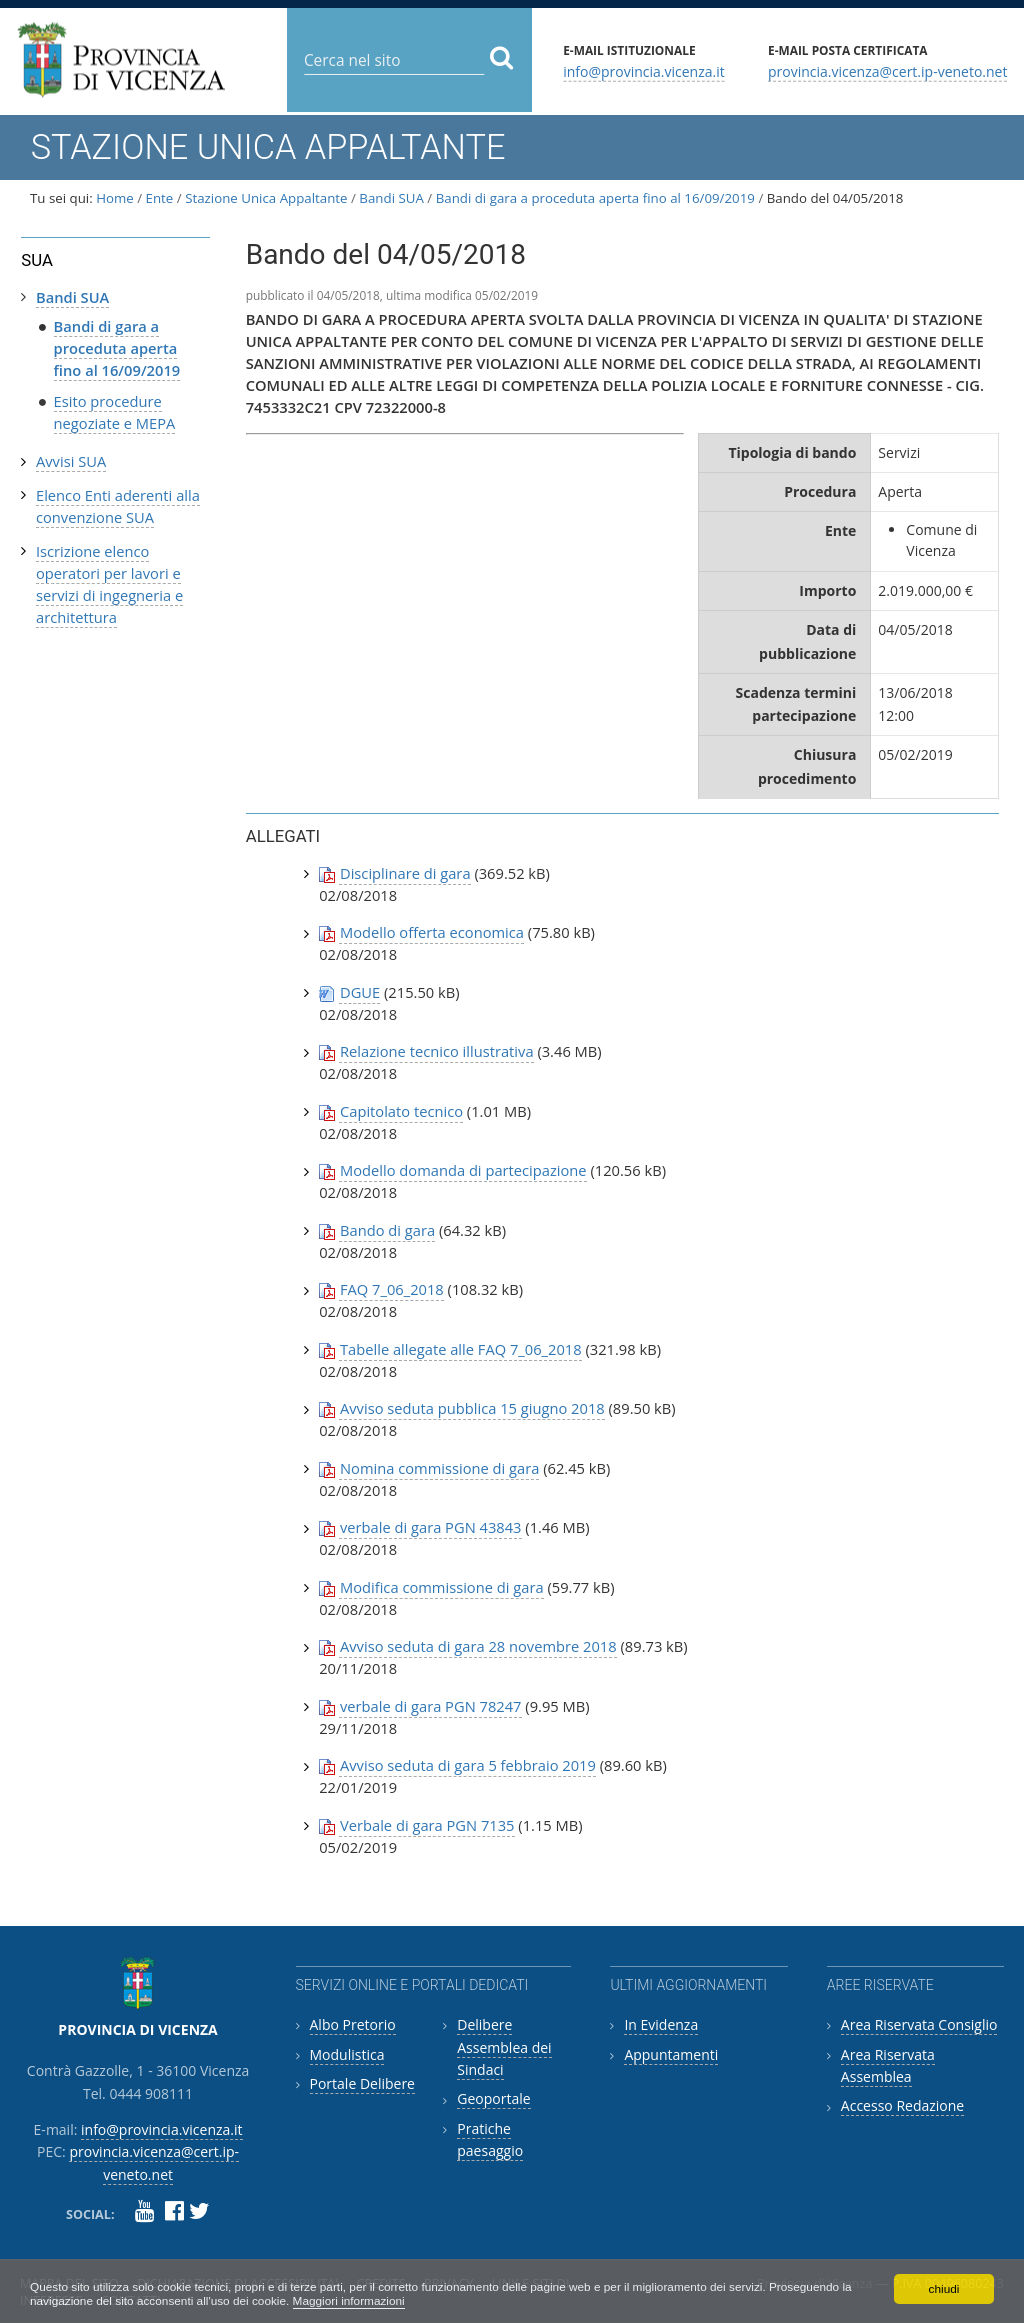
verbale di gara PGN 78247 (431, 1706)
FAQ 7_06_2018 (392, 1289)
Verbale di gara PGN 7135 (427, 1825)
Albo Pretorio (353, 2024)
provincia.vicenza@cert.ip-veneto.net (887, 70)
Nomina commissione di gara (439, 1468)
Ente (160, 198)
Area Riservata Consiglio (919, 2024)
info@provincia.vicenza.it (644, 70)
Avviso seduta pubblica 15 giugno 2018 (472, 1408)
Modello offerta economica (432, 932)
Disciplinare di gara (405, 873)
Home (115, 198)
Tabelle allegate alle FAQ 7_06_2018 (461, 1349)
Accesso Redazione (902, 2105)
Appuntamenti (671, 2054)
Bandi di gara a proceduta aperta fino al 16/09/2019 (595, 198)
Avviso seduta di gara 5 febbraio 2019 (468, 1765)
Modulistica (347, 2054)
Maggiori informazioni (354, 2301)
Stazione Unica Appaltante (266, 198)
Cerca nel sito (303, 44)
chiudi (943, 2289)
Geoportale (493, 2098)
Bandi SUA (391, 198)
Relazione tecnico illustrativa (437, 1051)
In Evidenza (661, 2024)
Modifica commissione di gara (442, 1587)
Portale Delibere (362, 2083)
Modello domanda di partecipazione (463, 1170)
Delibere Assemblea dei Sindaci (504, 2047)
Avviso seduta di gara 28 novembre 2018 (478, 1646)
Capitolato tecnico (401, 1111)
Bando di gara (387, 1230)
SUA (37, 260)
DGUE (360, 992)
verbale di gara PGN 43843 (431, 1527)
